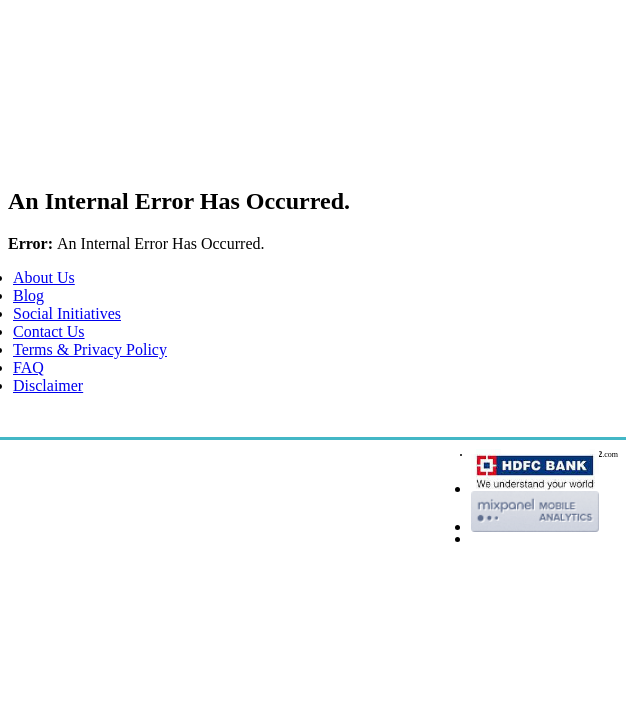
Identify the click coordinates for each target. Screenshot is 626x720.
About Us (44, 277)
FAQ (28, 367)
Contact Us (49, 331)
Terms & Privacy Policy (90, 349)
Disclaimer (48, 385)
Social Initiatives (67, 313)
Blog (28, 295)
